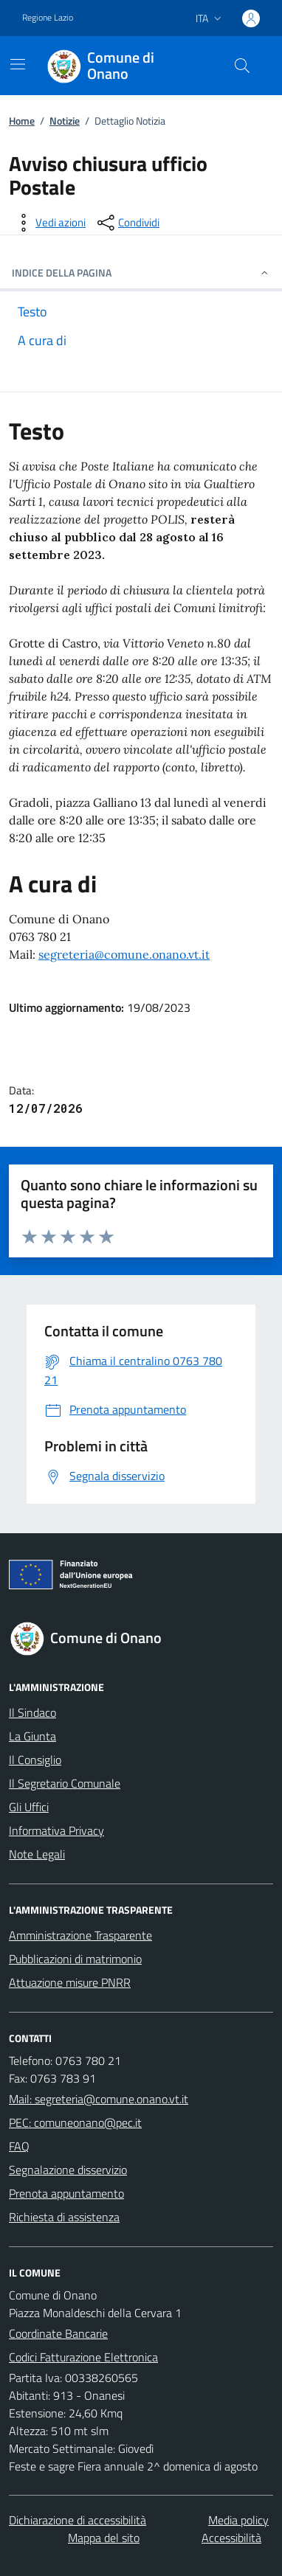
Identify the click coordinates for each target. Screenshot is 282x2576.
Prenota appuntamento (66, 2193)
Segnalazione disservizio (68, 2170)
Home (22, 120)
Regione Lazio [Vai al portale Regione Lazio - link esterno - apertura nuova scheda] (47, 17)
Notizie (64, 120)
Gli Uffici (29, 1807)
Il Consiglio (35, 1759)
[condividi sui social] (127, 223)
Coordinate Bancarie (58, 2333)
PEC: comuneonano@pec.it (75, 2122)
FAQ (19, 2146)
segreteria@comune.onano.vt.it (124, 954)
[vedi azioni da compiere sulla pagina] (49, 223)
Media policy (238, 2520)
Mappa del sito (104, 2538)
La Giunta (32, 1736)
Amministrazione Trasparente (80, 1935)
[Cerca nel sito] (242, 65)
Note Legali (37, 1854)
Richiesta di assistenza (64, 2217)
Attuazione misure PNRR (70, 1982)
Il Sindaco (32, 1712)
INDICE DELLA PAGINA (141, 272)
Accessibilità (231, 2538)
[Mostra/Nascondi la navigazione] (18, 64)
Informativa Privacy (56, 1830)
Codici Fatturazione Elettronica (83, 2357)
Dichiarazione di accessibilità (77, 2520)
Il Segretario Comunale (64, 1783)
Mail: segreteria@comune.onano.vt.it (98, 2099)
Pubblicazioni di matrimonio (75, 1959)
